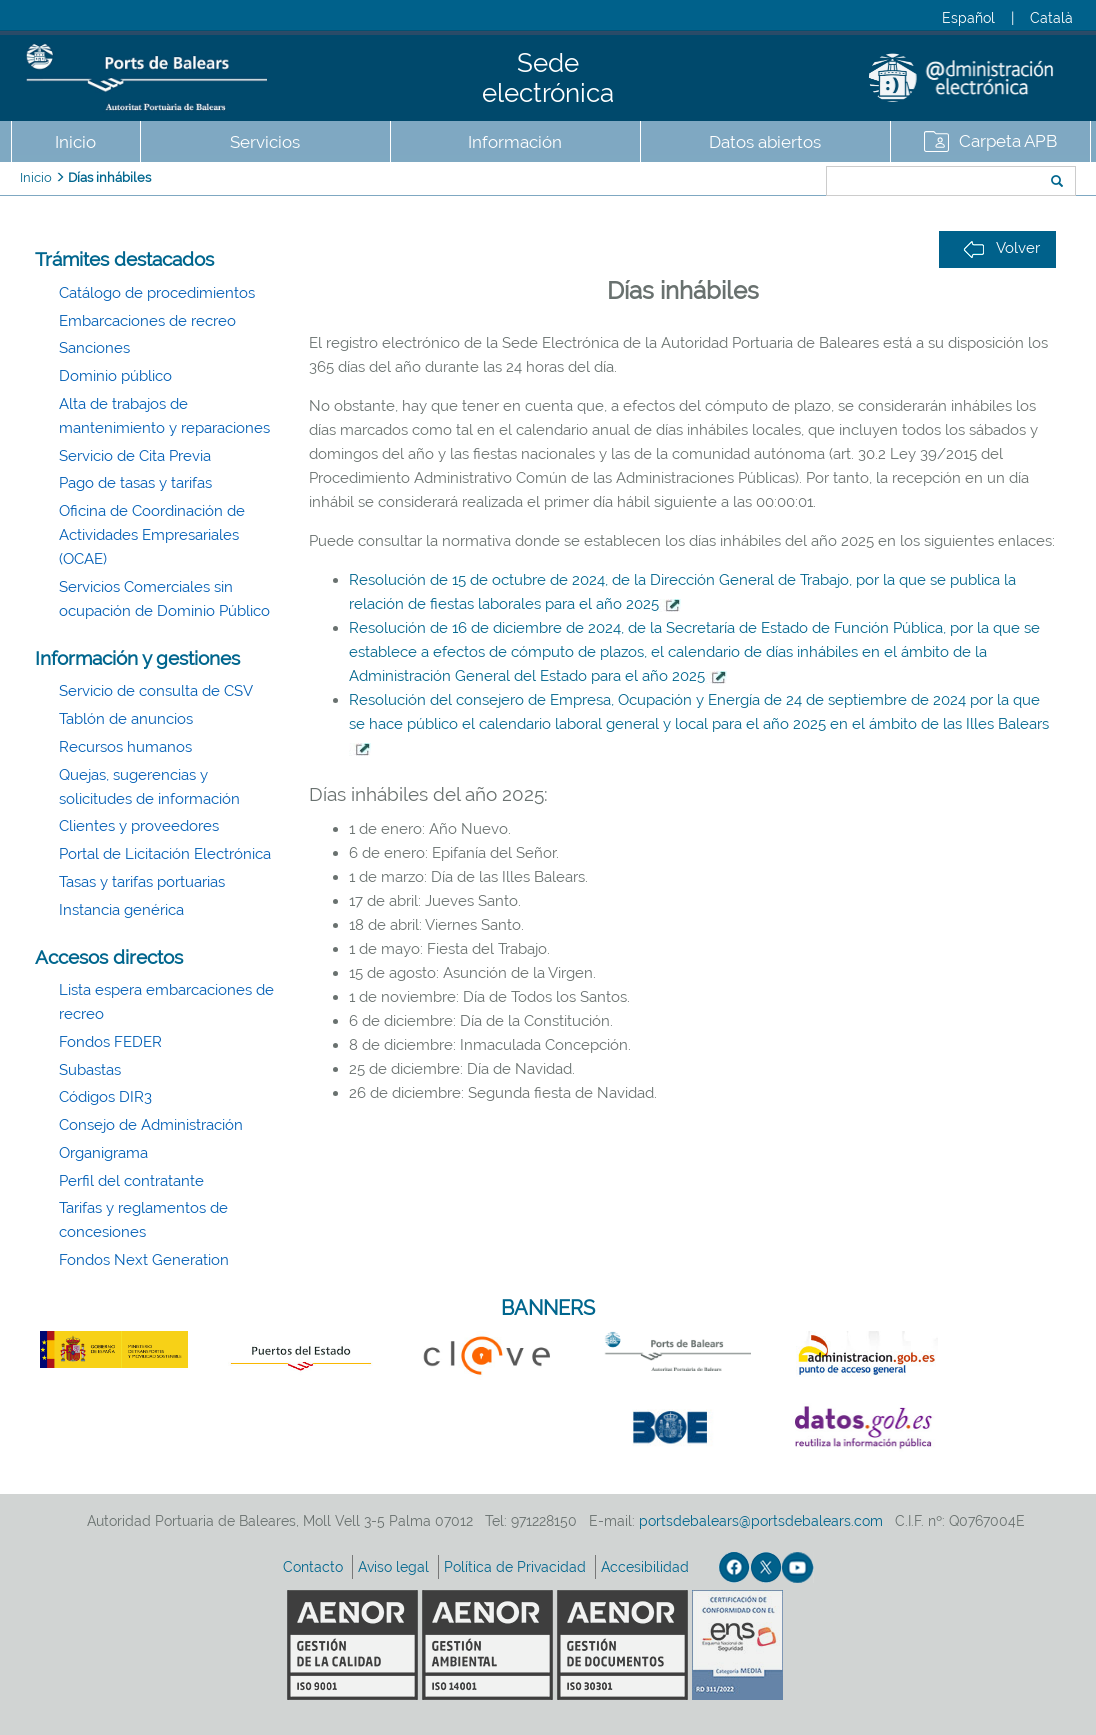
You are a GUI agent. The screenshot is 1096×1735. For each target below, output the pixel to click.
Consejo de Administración (151, 1125)
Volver (1001, 248)
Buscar (759, 183)
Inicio (75, 142)
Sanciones (94, 348)
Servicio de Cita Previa (135, 456)
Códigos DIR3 (105, 1097)
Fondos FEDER (110, 1042)
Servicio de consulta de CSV (156, 691)
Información (515, 142)
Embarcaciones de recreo (147, 321)
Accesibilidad (647, 1567)
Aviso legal (395, 1567)
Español (968, 18)
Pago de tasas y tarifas (135, 483)
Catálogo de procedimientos (157, 293)
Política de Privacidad (517, 1567)
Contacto (315, 1567)
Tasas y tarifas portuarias (142, 882)
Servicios (265, 142)
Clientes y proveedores (139, 826)
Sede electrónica (548, 78)
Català (1051, 18)
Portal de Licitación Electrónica (165, 854)
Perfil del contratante (131, 1181)
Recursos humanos (125, 747)
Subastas (90, 1070)
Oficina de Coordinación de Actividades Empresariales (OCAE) (152, 535)
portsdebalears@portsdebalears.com (761, 1521)
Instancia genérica (121, 910)
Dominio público (115, 376)
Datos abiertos (765, 142)
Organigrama (103, 1153)
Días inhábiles (109, 177)
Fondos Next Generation (144, 1260)
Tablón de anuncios (126, 719)
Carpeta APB (1008, 141)
